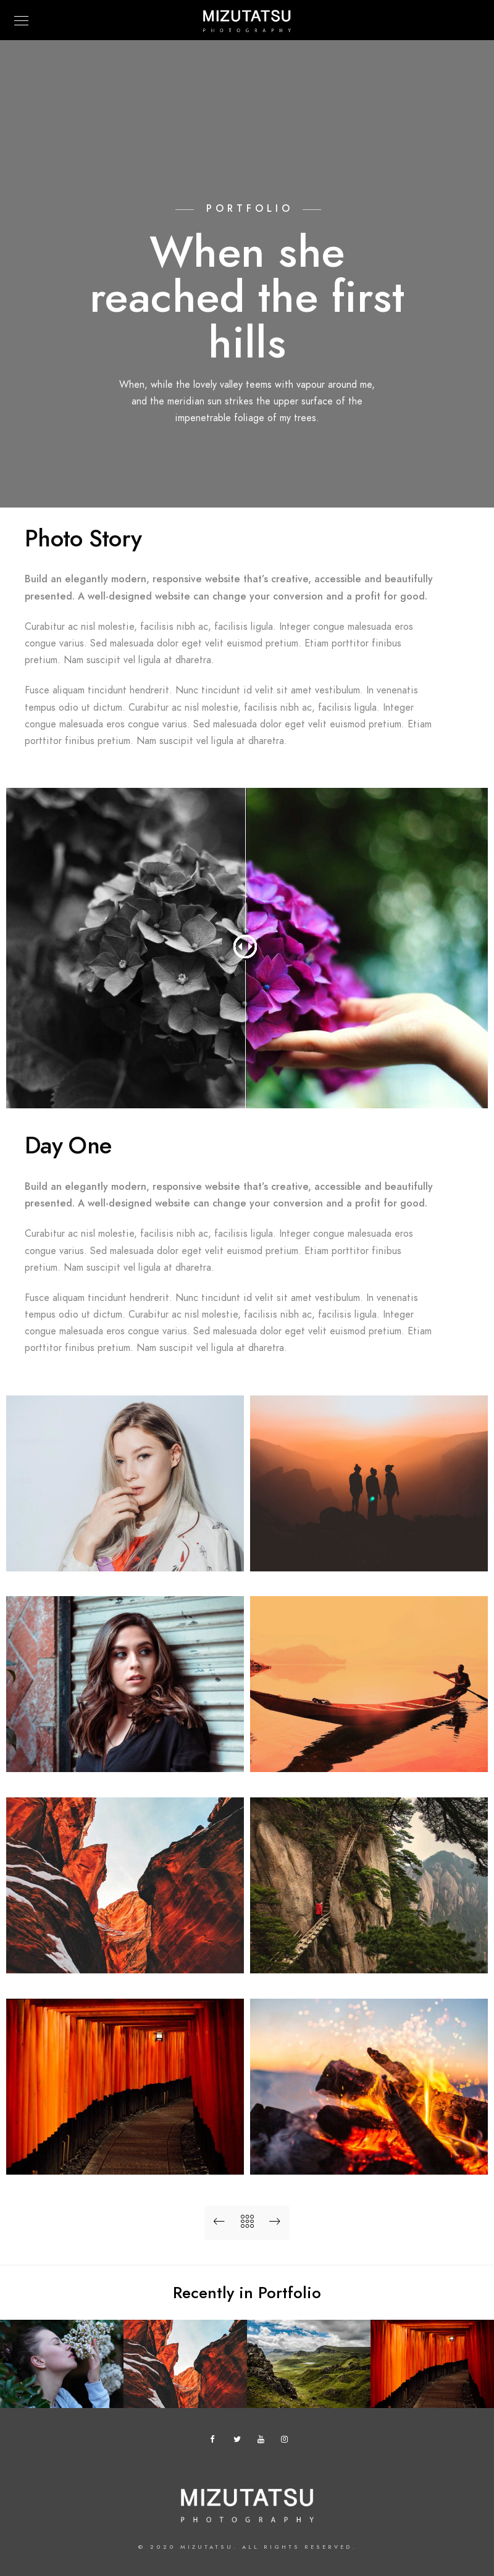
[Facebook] (216, 2441)
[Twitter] (239, 2441)
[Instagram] (287, 2441)
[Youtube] (263, 2441)
